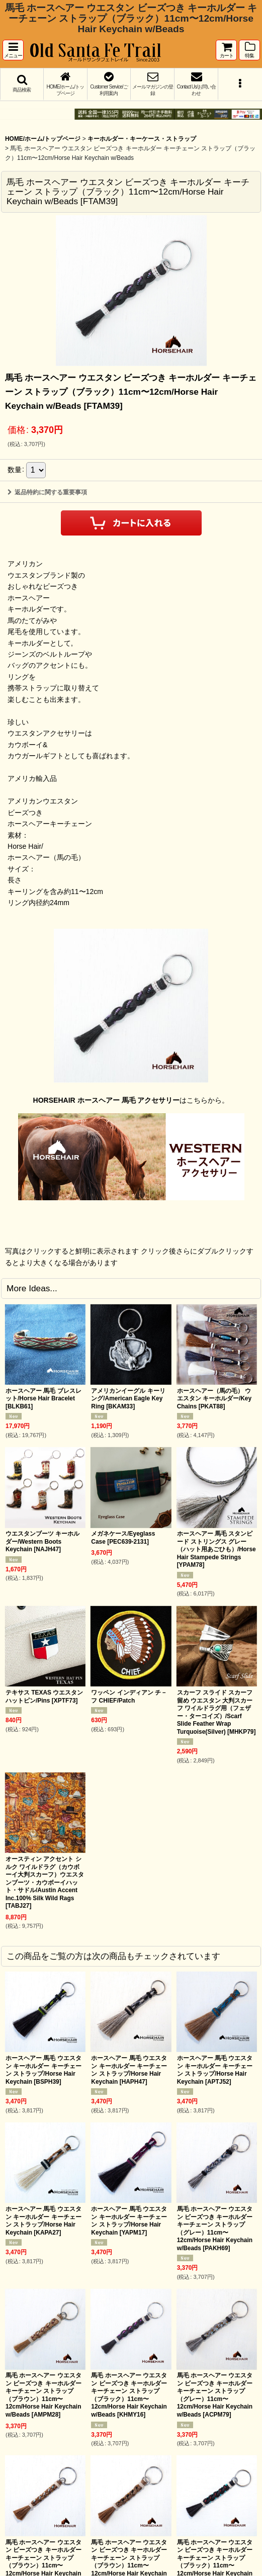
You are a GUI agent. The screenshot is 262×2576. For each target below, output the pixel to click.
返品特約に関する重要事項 (47, 492)
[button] (13, 50)
